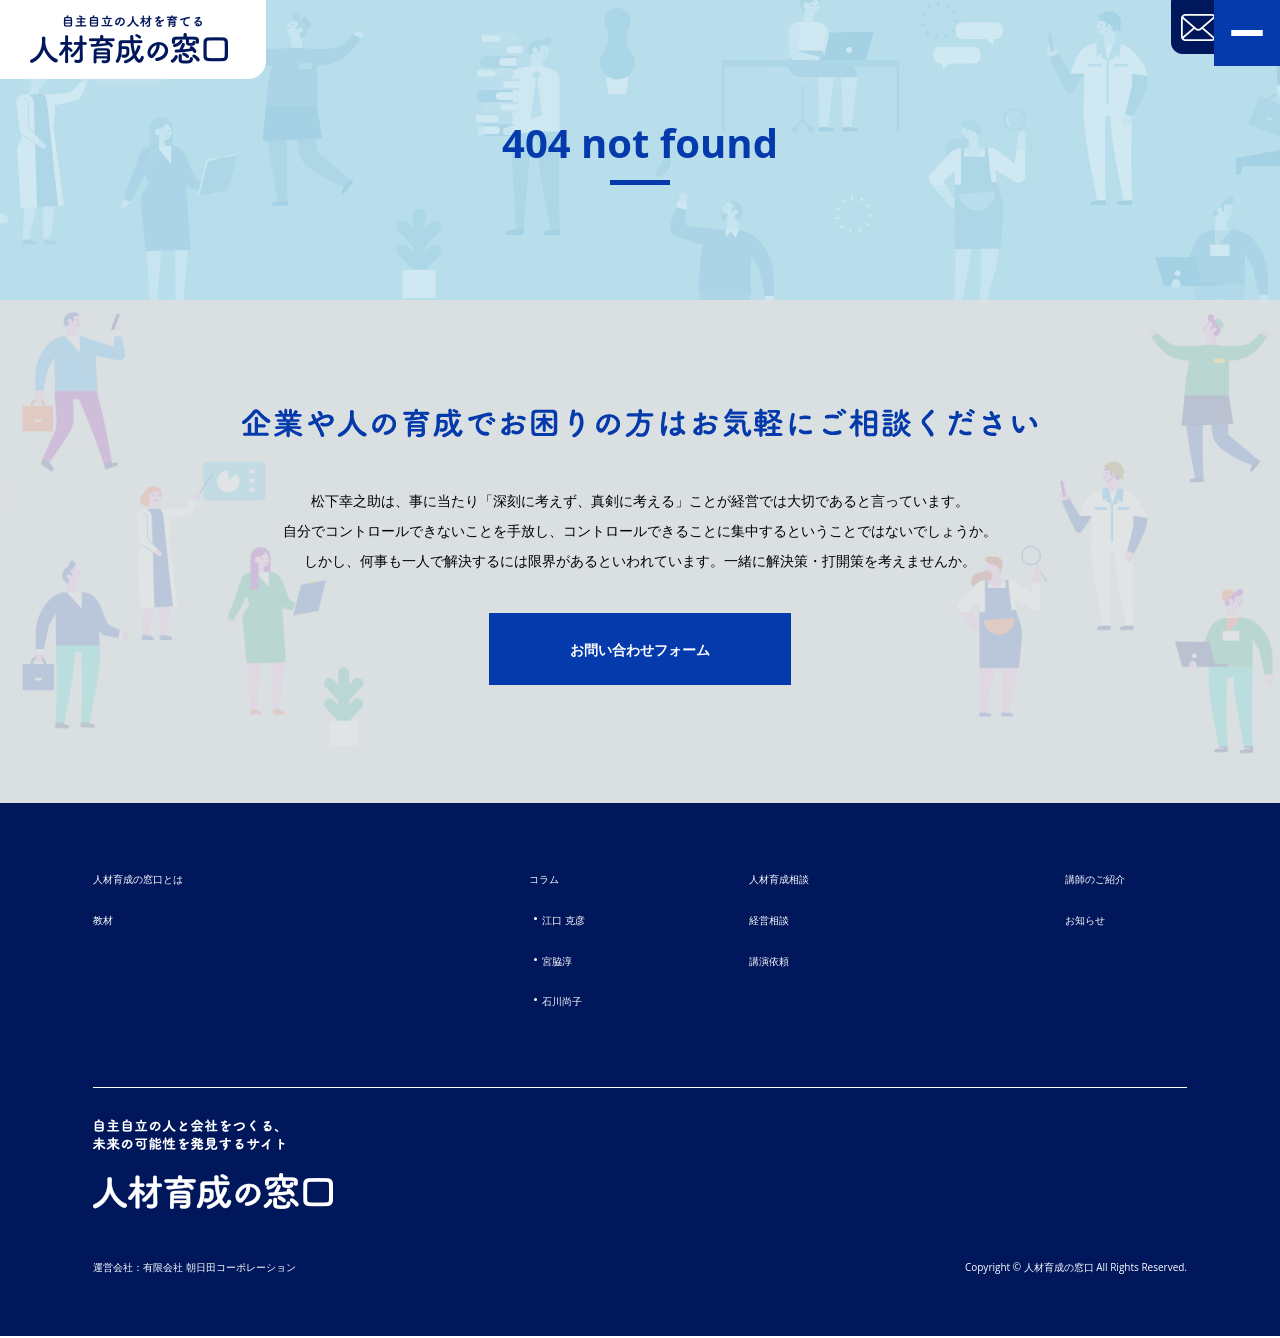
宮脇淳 (548, 962)
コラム (535, 881)
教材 (106, 921)
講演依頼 (775, 962)
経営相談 (775, 921)
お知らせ (1073, 921)
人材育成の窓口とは (151, 881)
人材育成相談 (788, 881)
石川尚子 (555, 1002)
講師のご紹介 (1086, 881)
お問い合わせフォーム (640, 651)
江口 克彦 (556, 921)
